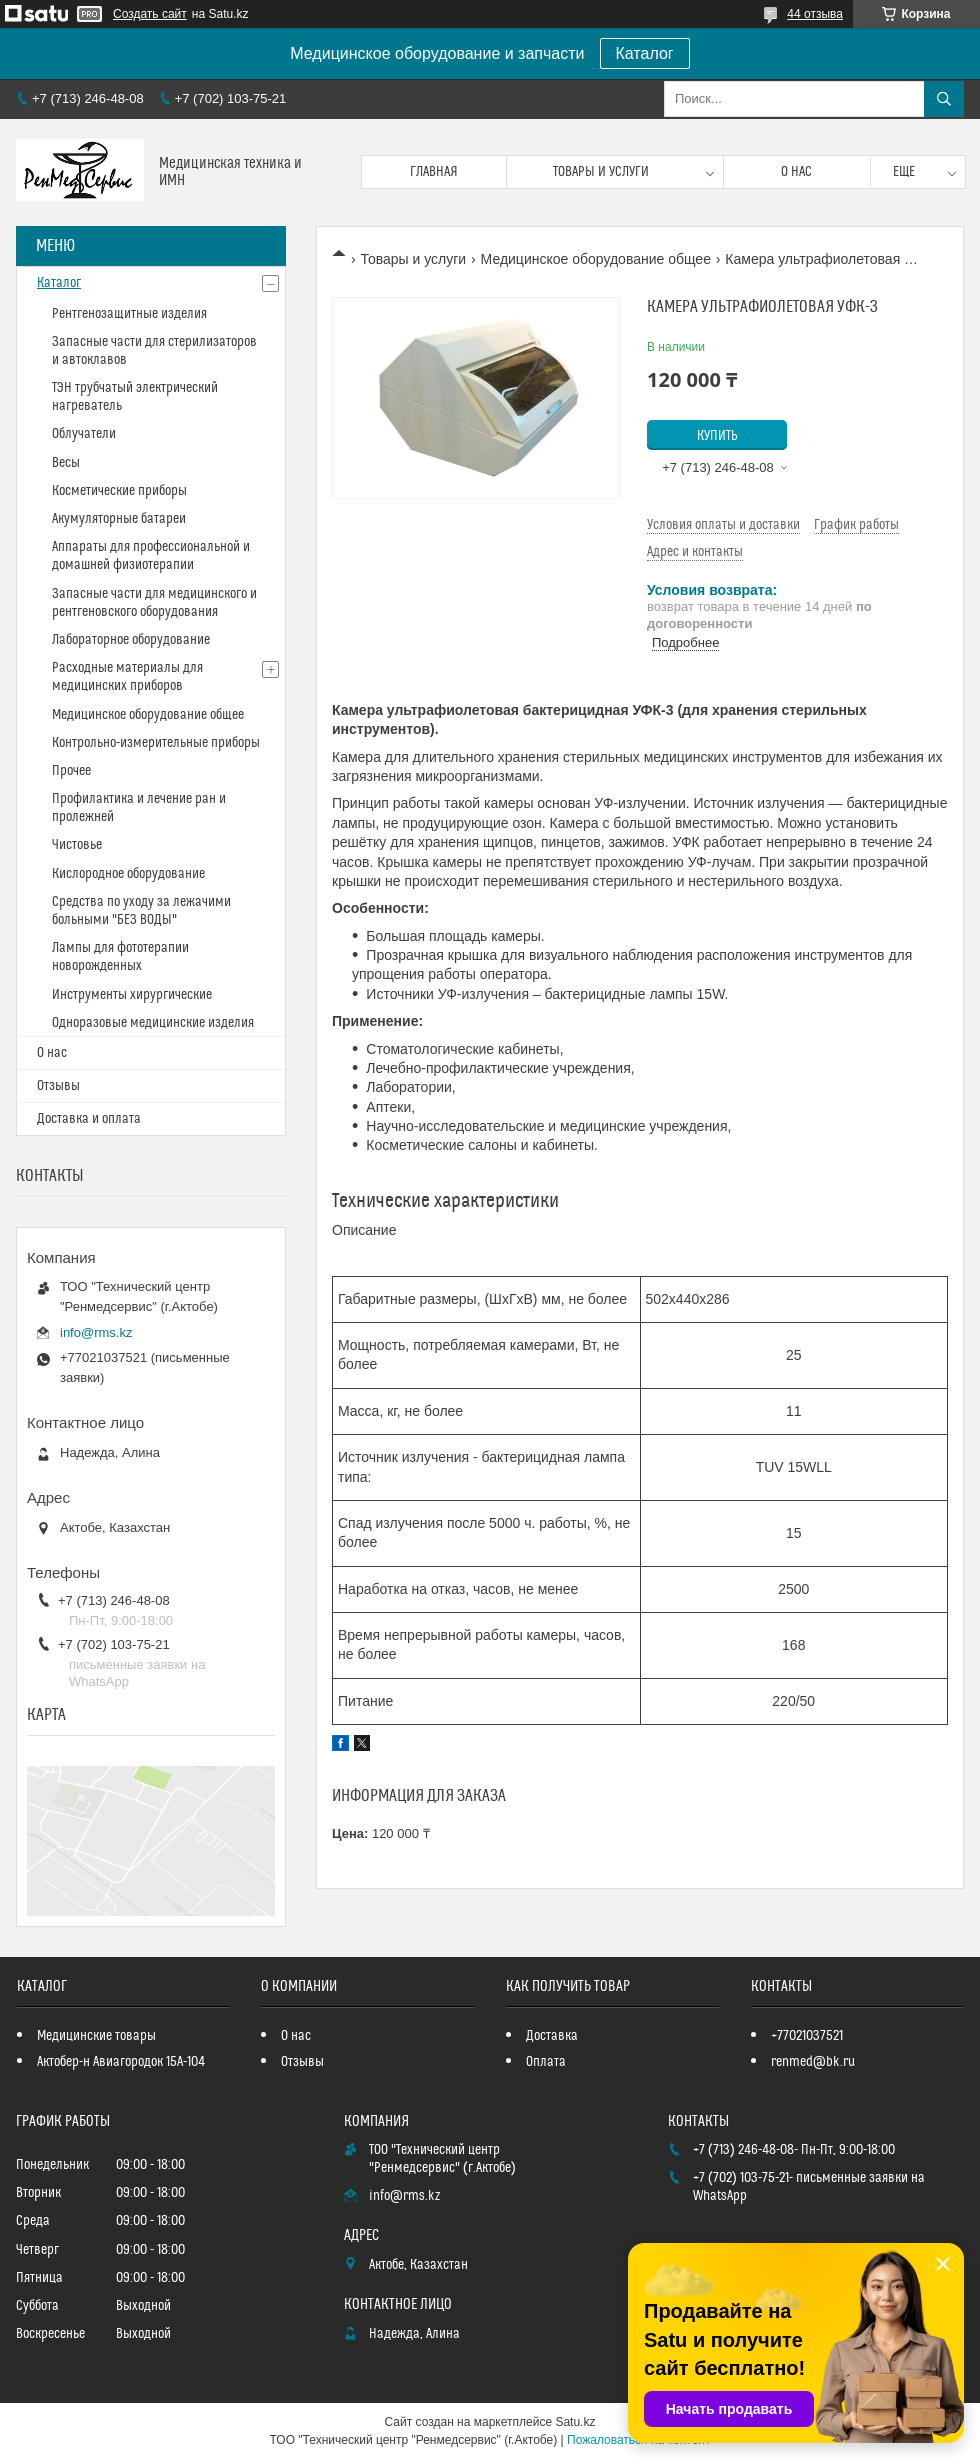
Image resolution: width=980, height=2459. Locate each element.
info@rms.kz (96, 1332)
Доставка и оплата (89, 1119)
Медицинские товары (96, 2036)
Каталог (645, 53)
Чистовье (77, 845)
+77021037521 (807, 2036)
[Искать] (944, 99)
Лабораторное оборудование (131, 640)
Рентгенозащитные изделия (129, 314)
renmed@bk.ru (813, 2062)
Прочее (71, 771)
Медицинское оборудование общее (596, 259)
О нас (796, 172)
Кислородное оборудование (128, 874)
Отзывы (58, 1086)
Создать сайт (150, 14)
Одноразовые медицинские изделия (153, 1023)
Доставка (552, 2036)
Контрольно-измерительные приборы (156, 743)
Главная (434, 172)
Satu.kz (575, 2422)
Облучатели (84, 434)
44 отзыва (815, 14)
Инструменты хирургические (132, 995)
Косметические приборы (119, 491)
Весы (66, 463)
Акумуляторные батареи (119, 519)
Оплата (546, 2062)
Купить (717, 436)
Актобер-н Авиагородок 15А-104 (121, 2062)
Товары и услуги (601, 172)
